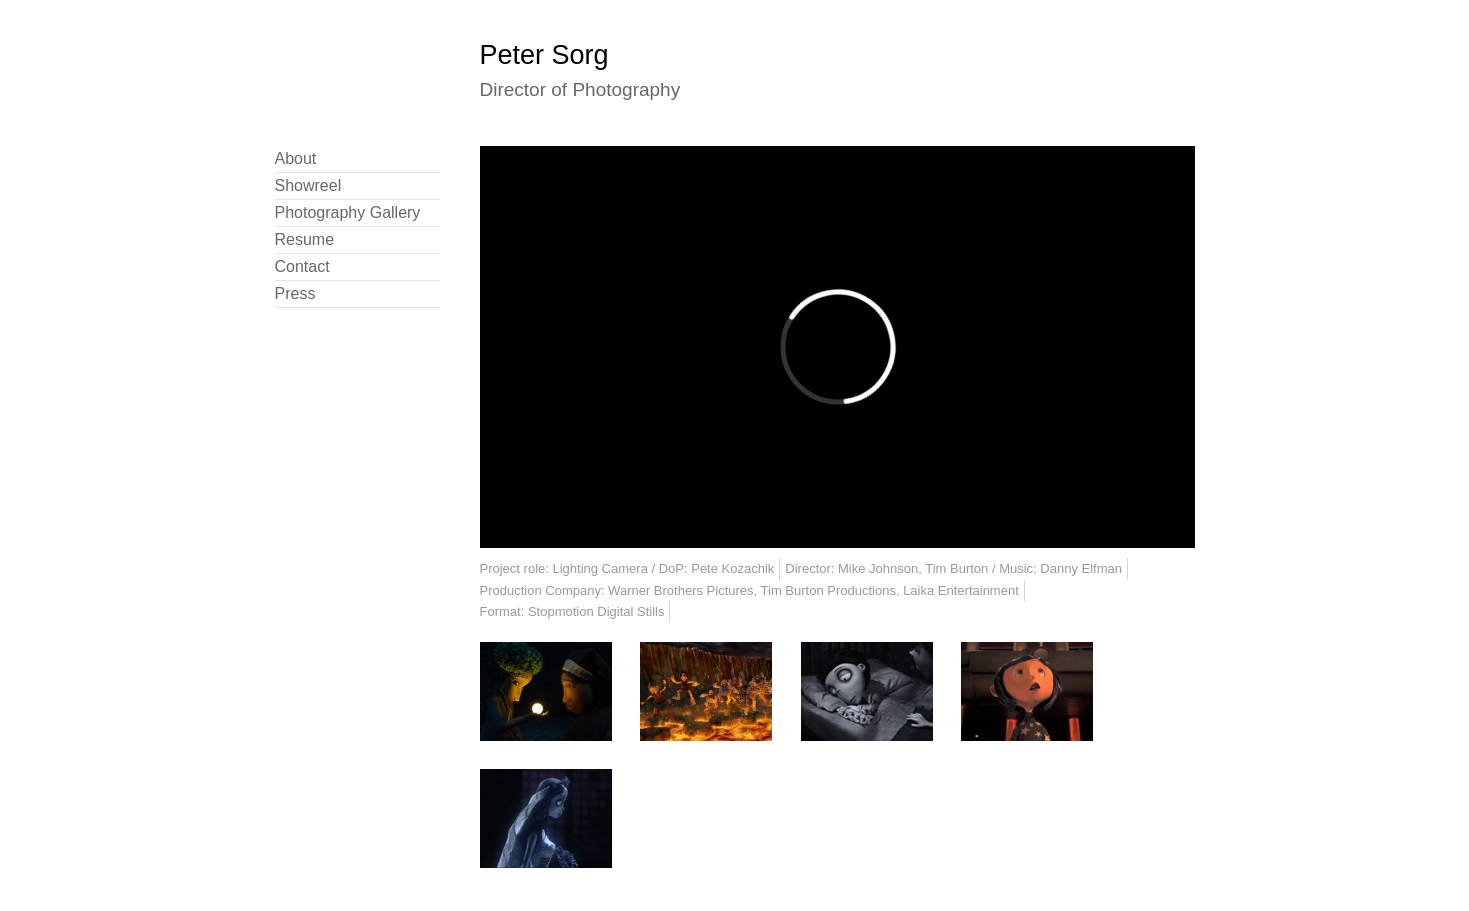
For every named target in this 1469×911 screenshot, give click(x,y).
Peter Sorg (544, 55)
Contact (302, 266)
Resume (305, 239)
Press (295, 293)
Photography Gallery (348, 212)
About (296, 158)
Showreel (308, 185)
